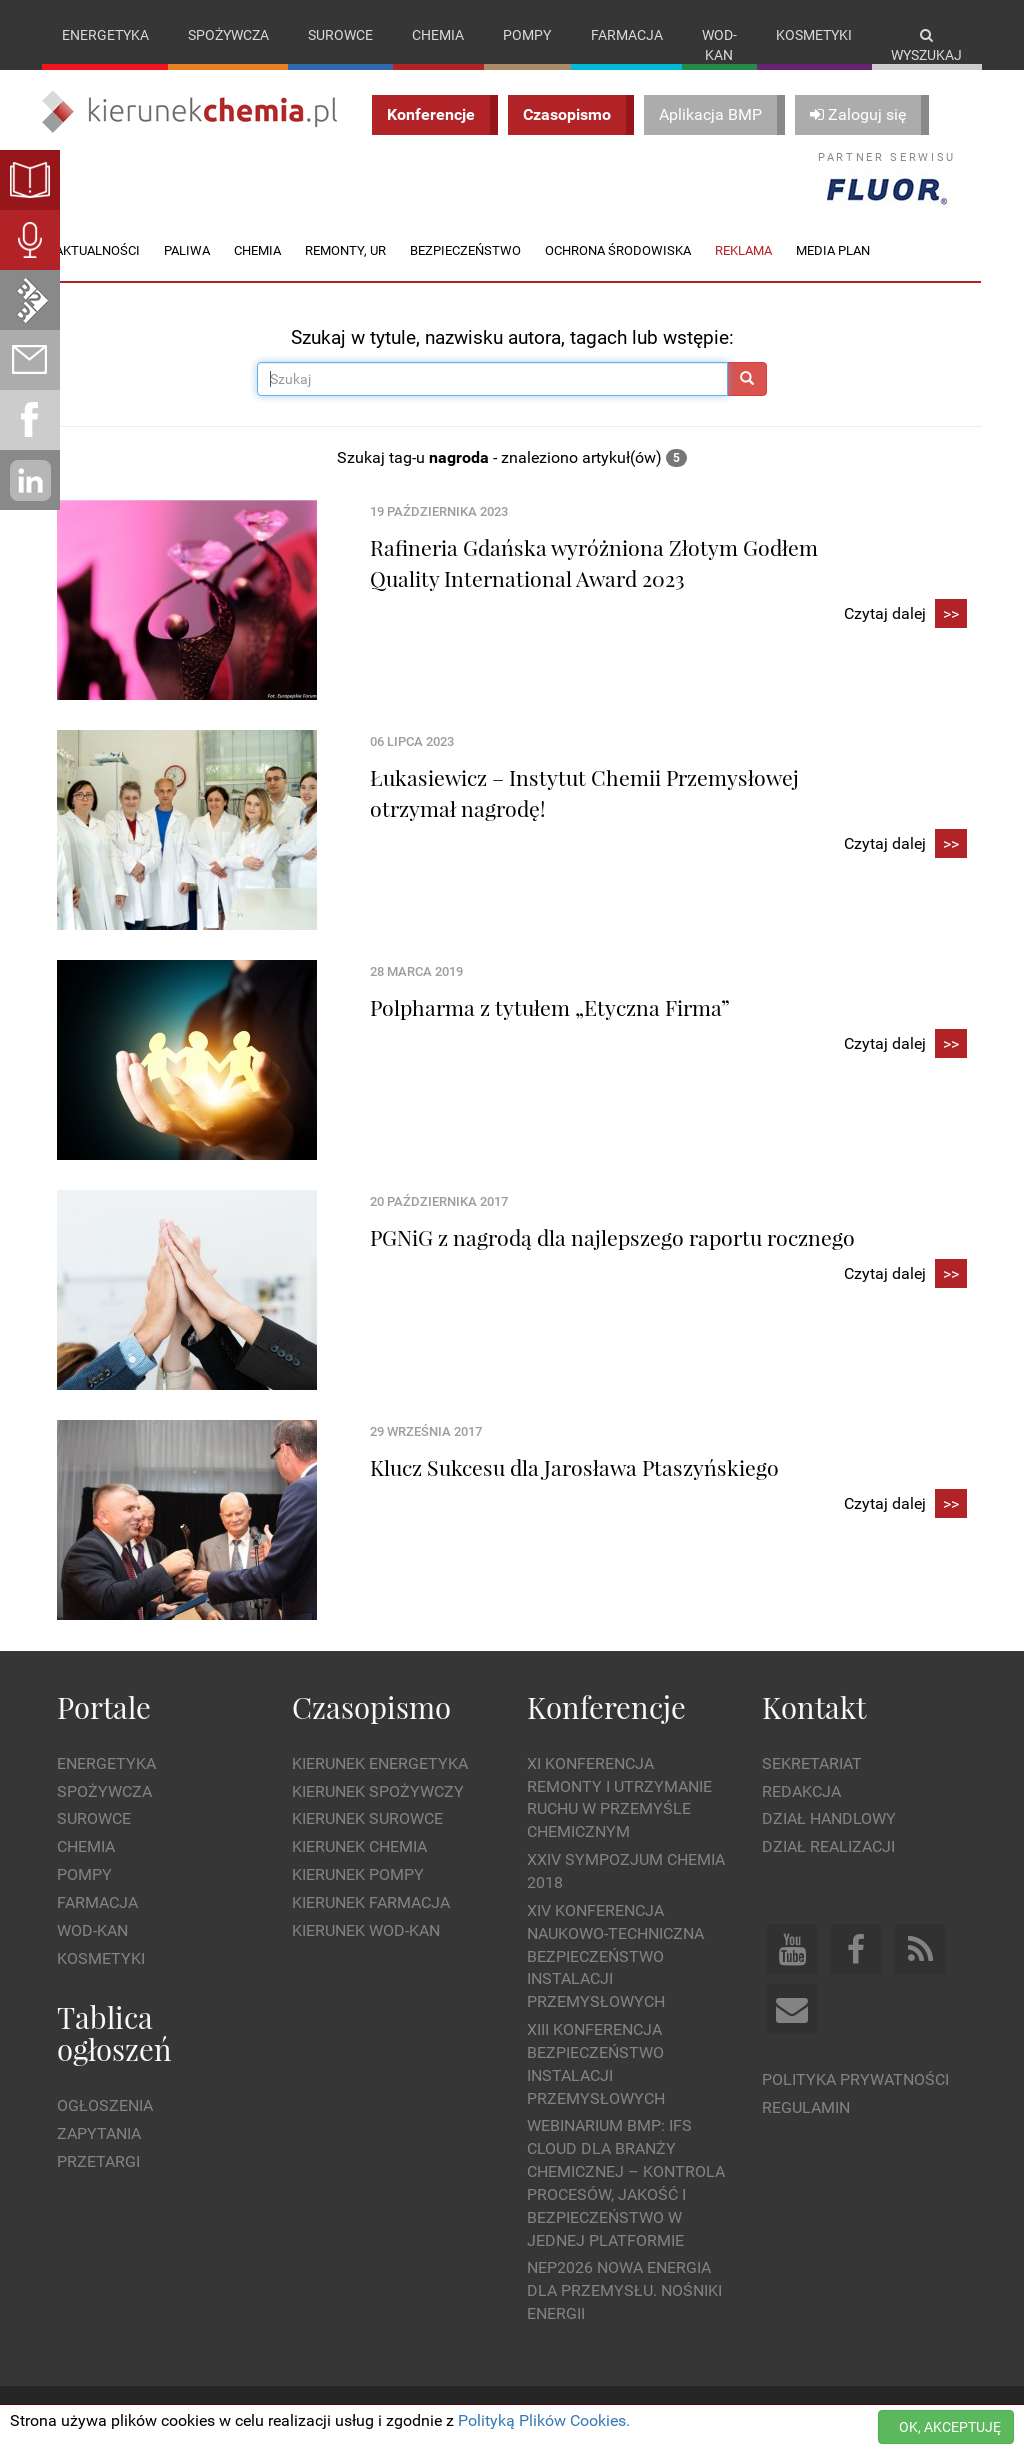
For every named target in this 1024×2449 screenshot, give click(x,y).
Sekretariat (812, 1763)
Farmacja (627, 35)
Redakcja (801, 1791)
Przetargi (98, 2161)
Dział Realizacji (828, 1846)
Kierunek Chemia (359, 1846)
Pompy (527, 35)
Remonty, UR (345, 250)
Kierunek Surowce (367, 1818)
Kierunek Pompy (358, 1874)
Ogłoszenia (105, 2105)
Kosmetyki (814, 35)
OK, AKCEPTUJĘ (950, 2427)
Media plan (833, 250)
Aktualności (97, 250)
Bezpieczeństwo (465, 250)
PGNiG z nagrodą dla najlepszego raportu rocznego (612, 1237)
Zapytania (99, 2133)
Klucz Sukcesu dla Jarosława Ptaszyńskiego (574, 1467)
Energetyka (105, 35)
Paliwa (187, 250)
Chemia (438, 35)
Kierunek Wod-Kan (366, 1930)
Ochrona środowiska (618, 250)
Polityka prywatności (855, 2079)
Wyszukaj (926, 45)
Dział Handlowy (829, 1818)
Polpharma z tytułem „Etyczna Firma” (550, 1007)
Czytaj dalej (905, 614)
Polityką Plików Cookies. (544, 2420)
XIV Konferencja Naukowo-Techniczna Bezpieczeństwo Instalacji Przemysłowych (615, 1956)
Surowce (340, 35)
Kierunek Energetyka (380, 1763)
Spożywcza (228, 35)
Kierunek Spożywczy (378, 1791)
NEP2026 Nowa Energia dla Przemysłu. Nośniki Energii (624, 2290)
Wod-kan (719, 45)
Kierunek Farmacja (371, 1902)
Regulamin (806, 2107)
